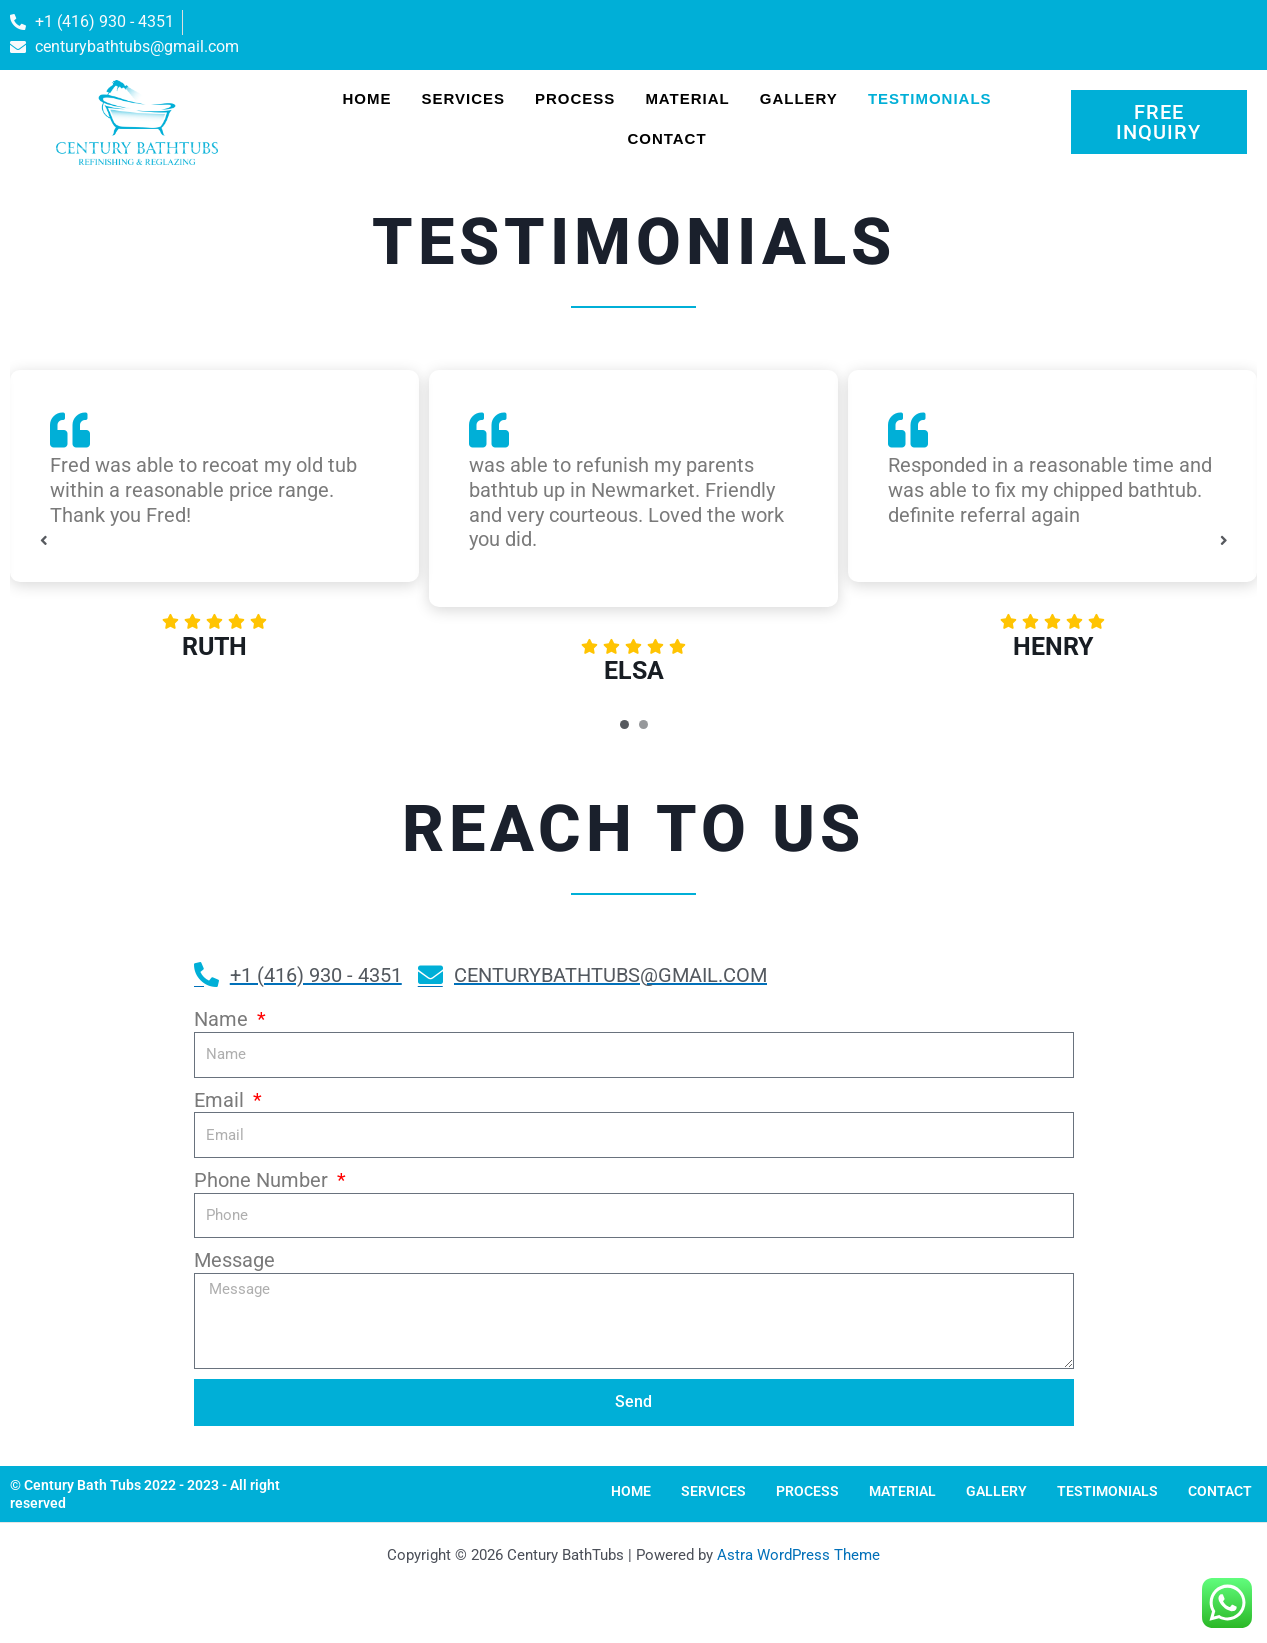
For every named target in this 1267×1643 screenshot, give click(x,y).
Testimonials (930, 98)
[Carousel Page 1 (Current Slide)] (624, 724)
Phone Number (263, 1180)
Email (221, 1100)
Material (687, 98)
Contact (666, 138)
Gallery (799, 98)
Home (366, 98)
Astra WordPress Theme (798, 1555)
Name (223, 1019)
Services (463, 98)
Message (234, 1260)
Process (575, 98)
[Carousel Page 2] (643, 724)
